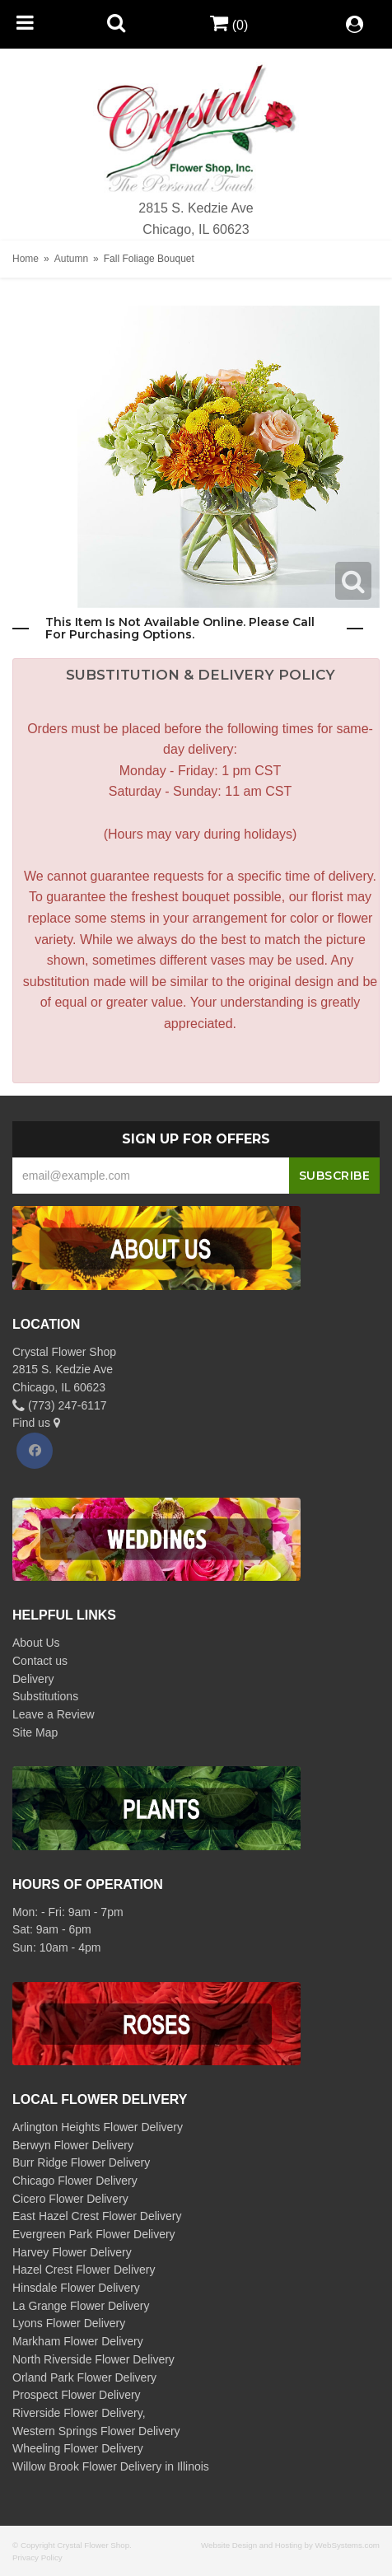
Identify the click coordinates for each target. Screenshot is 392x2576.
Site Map (35, 1732)
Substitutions (45, 1696)
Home (25, 258)
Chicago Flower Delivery (75, 2180)
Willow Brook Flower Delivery (86, 2466)
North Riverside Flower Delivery (93, 2359)
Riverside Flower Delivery (77, 2412)
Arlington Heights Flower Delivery (97, 2127)
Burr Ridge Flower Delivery (81, 2162)
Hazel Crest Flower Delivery (83, 2269)
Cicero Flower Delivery (70, 2198)
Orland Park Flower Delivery (84, 2377)
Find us (36, 1422)
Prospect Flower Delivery (76, 2394)
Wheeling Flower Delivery (77, 2448)
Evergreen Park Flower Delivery (93, 2234)
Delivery (33, 1678)
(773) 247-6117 (59, 1405)
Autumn (71, 258)
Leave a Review (53, 1714)
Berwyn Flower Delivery (72, 2145)
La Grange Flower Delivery (81, 2305)
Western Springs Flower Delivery (96, 2431)
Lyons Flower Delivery (68, 2323)
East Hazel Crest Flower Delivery (96, 2216)
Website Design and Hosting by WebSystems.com (290, 2545)
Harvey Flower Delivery (72, 2252)
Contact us (40, 1660)
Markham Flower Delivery (77, 2341)
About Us (36, 1642)
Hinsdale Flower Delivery (76, 2287)
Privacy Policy (37, 2557)
